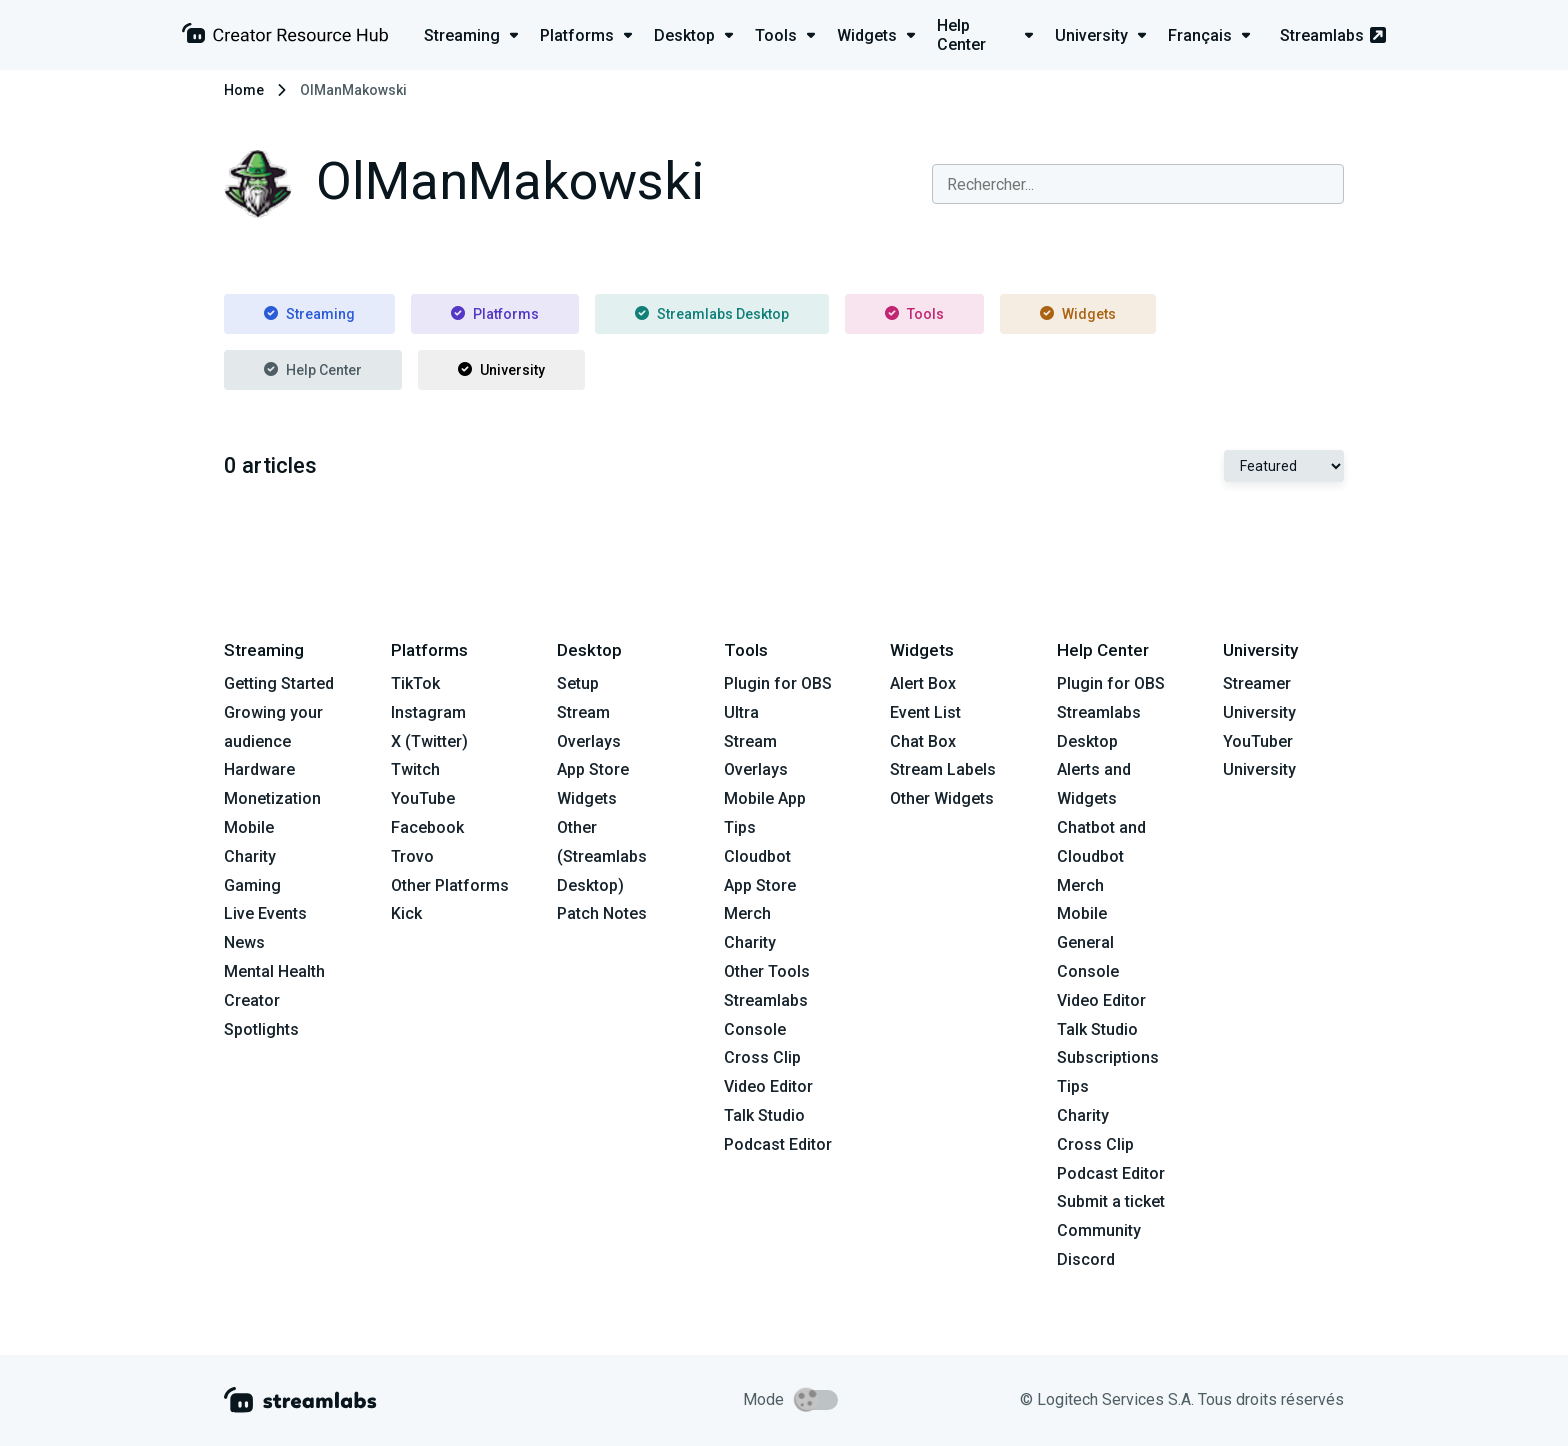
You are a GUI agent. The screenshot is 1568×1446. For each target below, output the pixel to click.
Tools (914, 314)
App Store (593, 769)
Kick (406, 913)
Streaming (309, 314)
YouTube (423, 798)
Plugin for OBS (778, 683)
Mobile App (765, 798)
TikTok (415, 683)
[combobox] (1138, 184)
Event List (925, 712)
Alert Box (923, 683)
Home (244, 90)
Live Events (265, 913)
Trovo (412, 856)
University (501, 370)
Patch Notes (602, 913)
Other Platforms (450, 885)
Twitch (415, 769)
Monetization (272, 798)
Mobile (249, 827)
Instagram (428, 712)
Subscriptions (1108, 1057)
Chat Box (923, 741)
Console (1088, 971)
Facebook (427, 827)
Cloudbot (757, 856)
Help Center (313, 370)
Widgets (1078, 314)
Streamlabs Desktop (712, 314)
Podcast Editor (778, 1144)
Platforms (495, 314)
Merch (747, 913)
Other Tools (767, 971)
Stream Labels (943, 769)
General (1085, 942)
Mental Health (274, 971)
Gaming (252, 885)
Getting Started (279, 683)
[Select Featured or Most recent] (1284, 466)
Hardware (259, 769)
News (244, 942)
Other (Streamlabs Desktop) (602, 856)
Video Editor (768, 1086)
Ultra (741, 712)
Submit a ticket (1111, 1201)
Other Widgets (942, 798)
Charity (250, 856)
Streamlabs (1333, 35)
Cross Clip (762, 1057)
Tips (740, 827)
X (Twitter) (429, 741)
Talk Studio (764, 1115)
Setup (578, 683)
